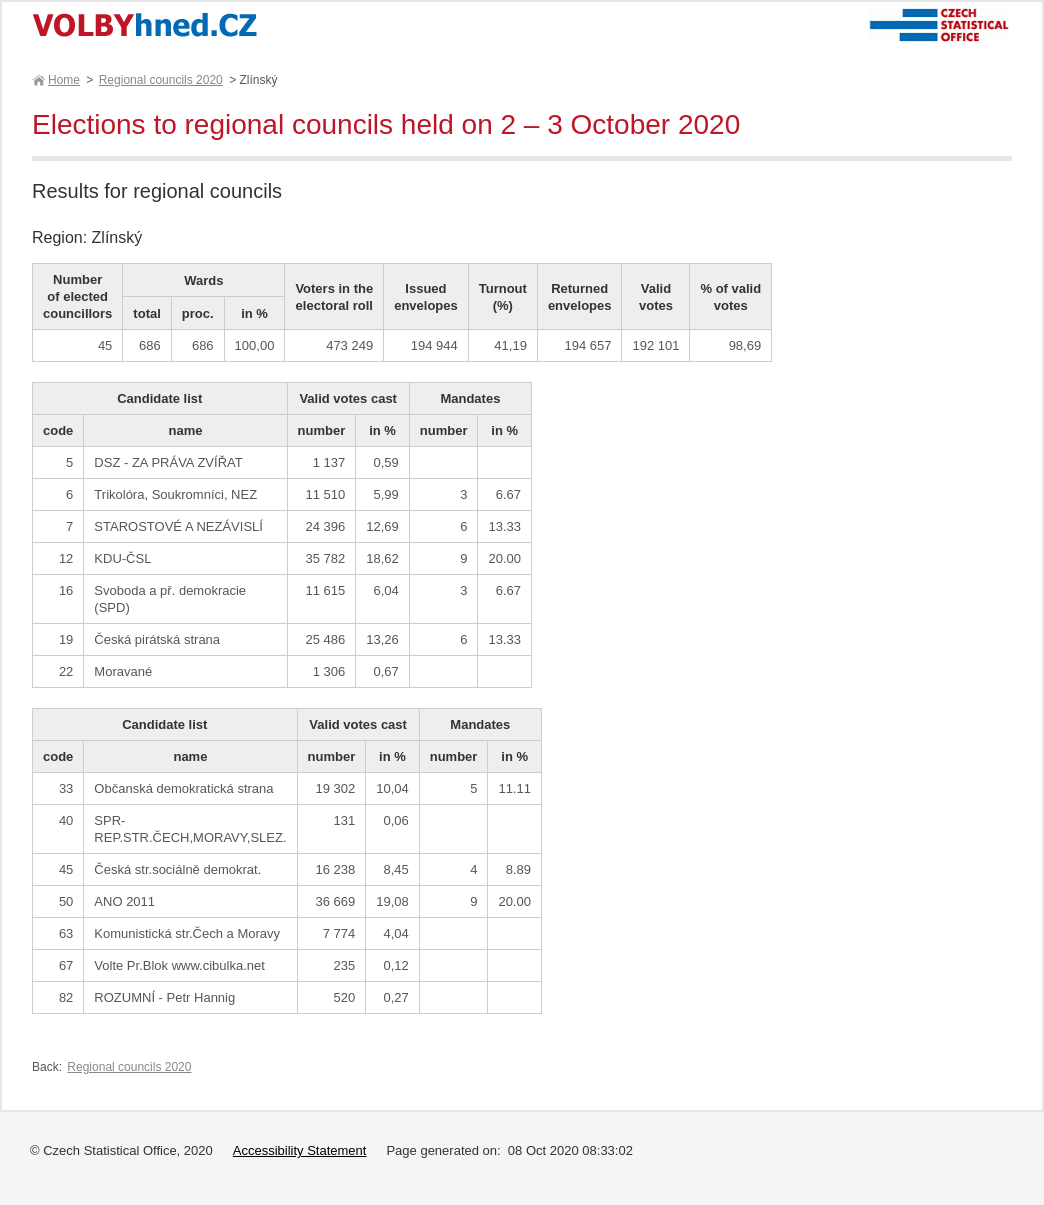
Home (63, 80)
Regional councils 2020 (161, 80)
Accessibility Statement (300, 1150)
